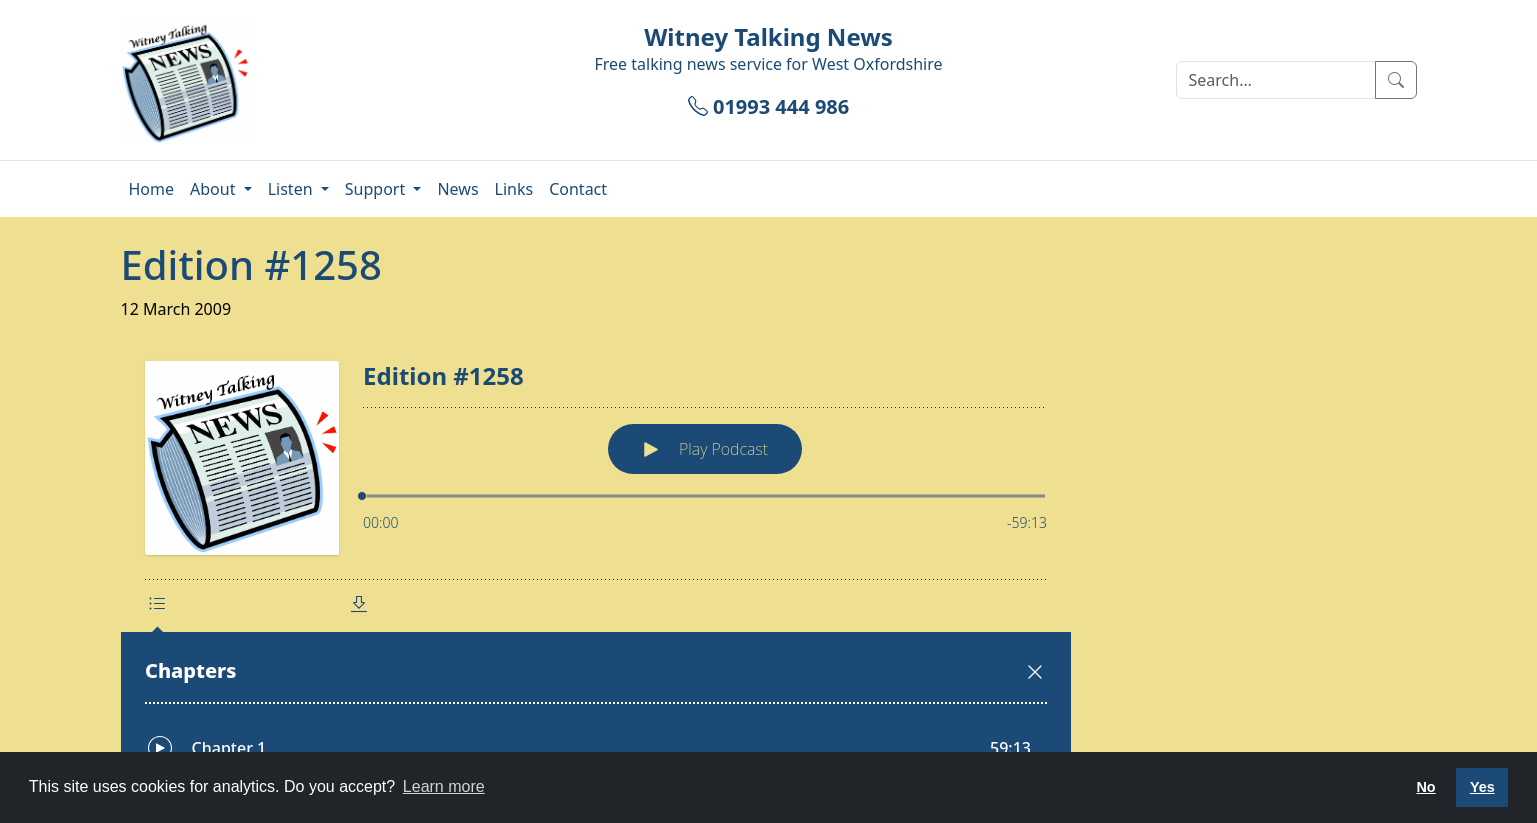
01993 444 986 (768, 106)
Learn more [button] (444, 786)
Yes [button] (1482, 787)
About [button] (215, 189)
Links (514, 189)
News (457, 189)
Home (152, 189)
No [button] (1425, 787)
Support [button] (377, 189)
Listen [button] (292, 189)
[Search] (1276, 80)
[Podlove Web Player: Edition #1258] (769, 564)
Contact (578, 189)
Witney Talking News (768, 36)
